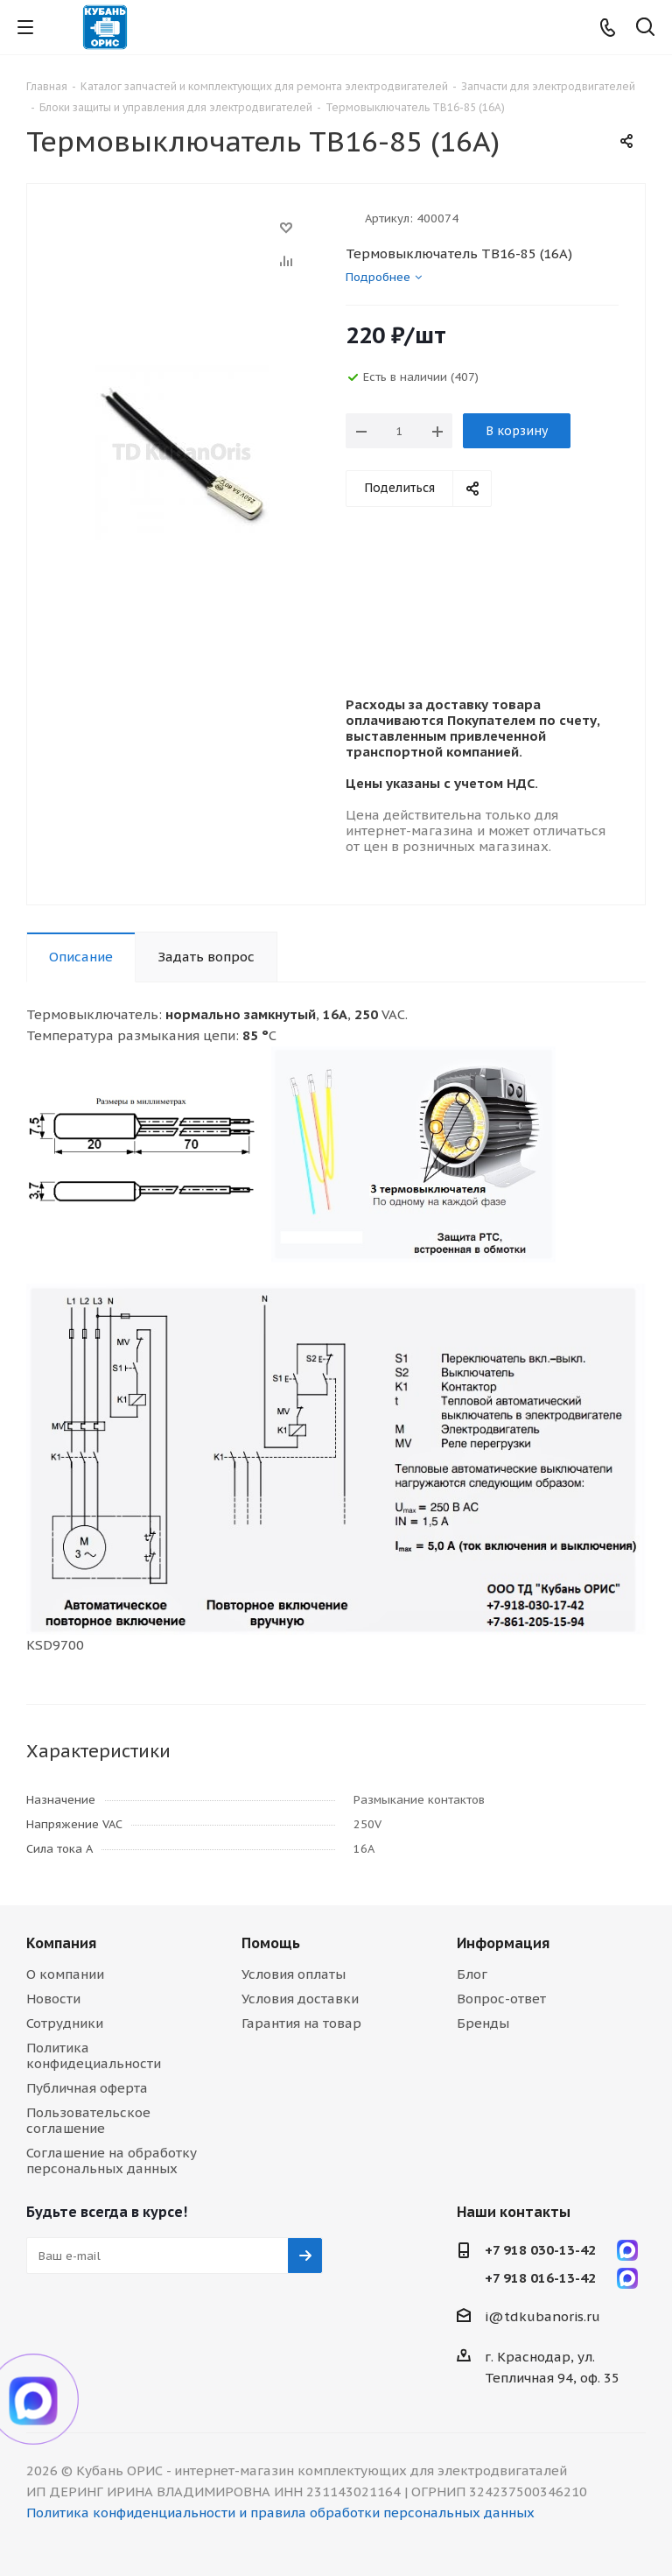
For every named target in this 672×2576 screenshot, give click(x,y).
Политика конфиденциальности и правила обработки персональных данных (280, 2512)
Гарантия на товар (301, 2023)
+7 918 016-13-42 (540, 2278)
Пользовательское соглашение (88, 2120)
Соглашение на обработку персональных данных (111, 2160)
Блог (472, 1974)
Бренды (483, 2023)
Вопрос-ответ (501, 1998)
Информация (503, 1943)
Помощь (271, 1943)
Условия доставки (300, 1998)
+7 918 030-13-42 (540, 2250)
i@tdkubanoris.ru (542, 2316)
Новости (53, 1998)
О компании (65, 1974)
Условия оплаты (294, 1974)
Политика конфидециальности (93, 2055)
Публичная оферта (87, 2088)
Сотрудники (64, 2023)
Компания (61, 1943)
